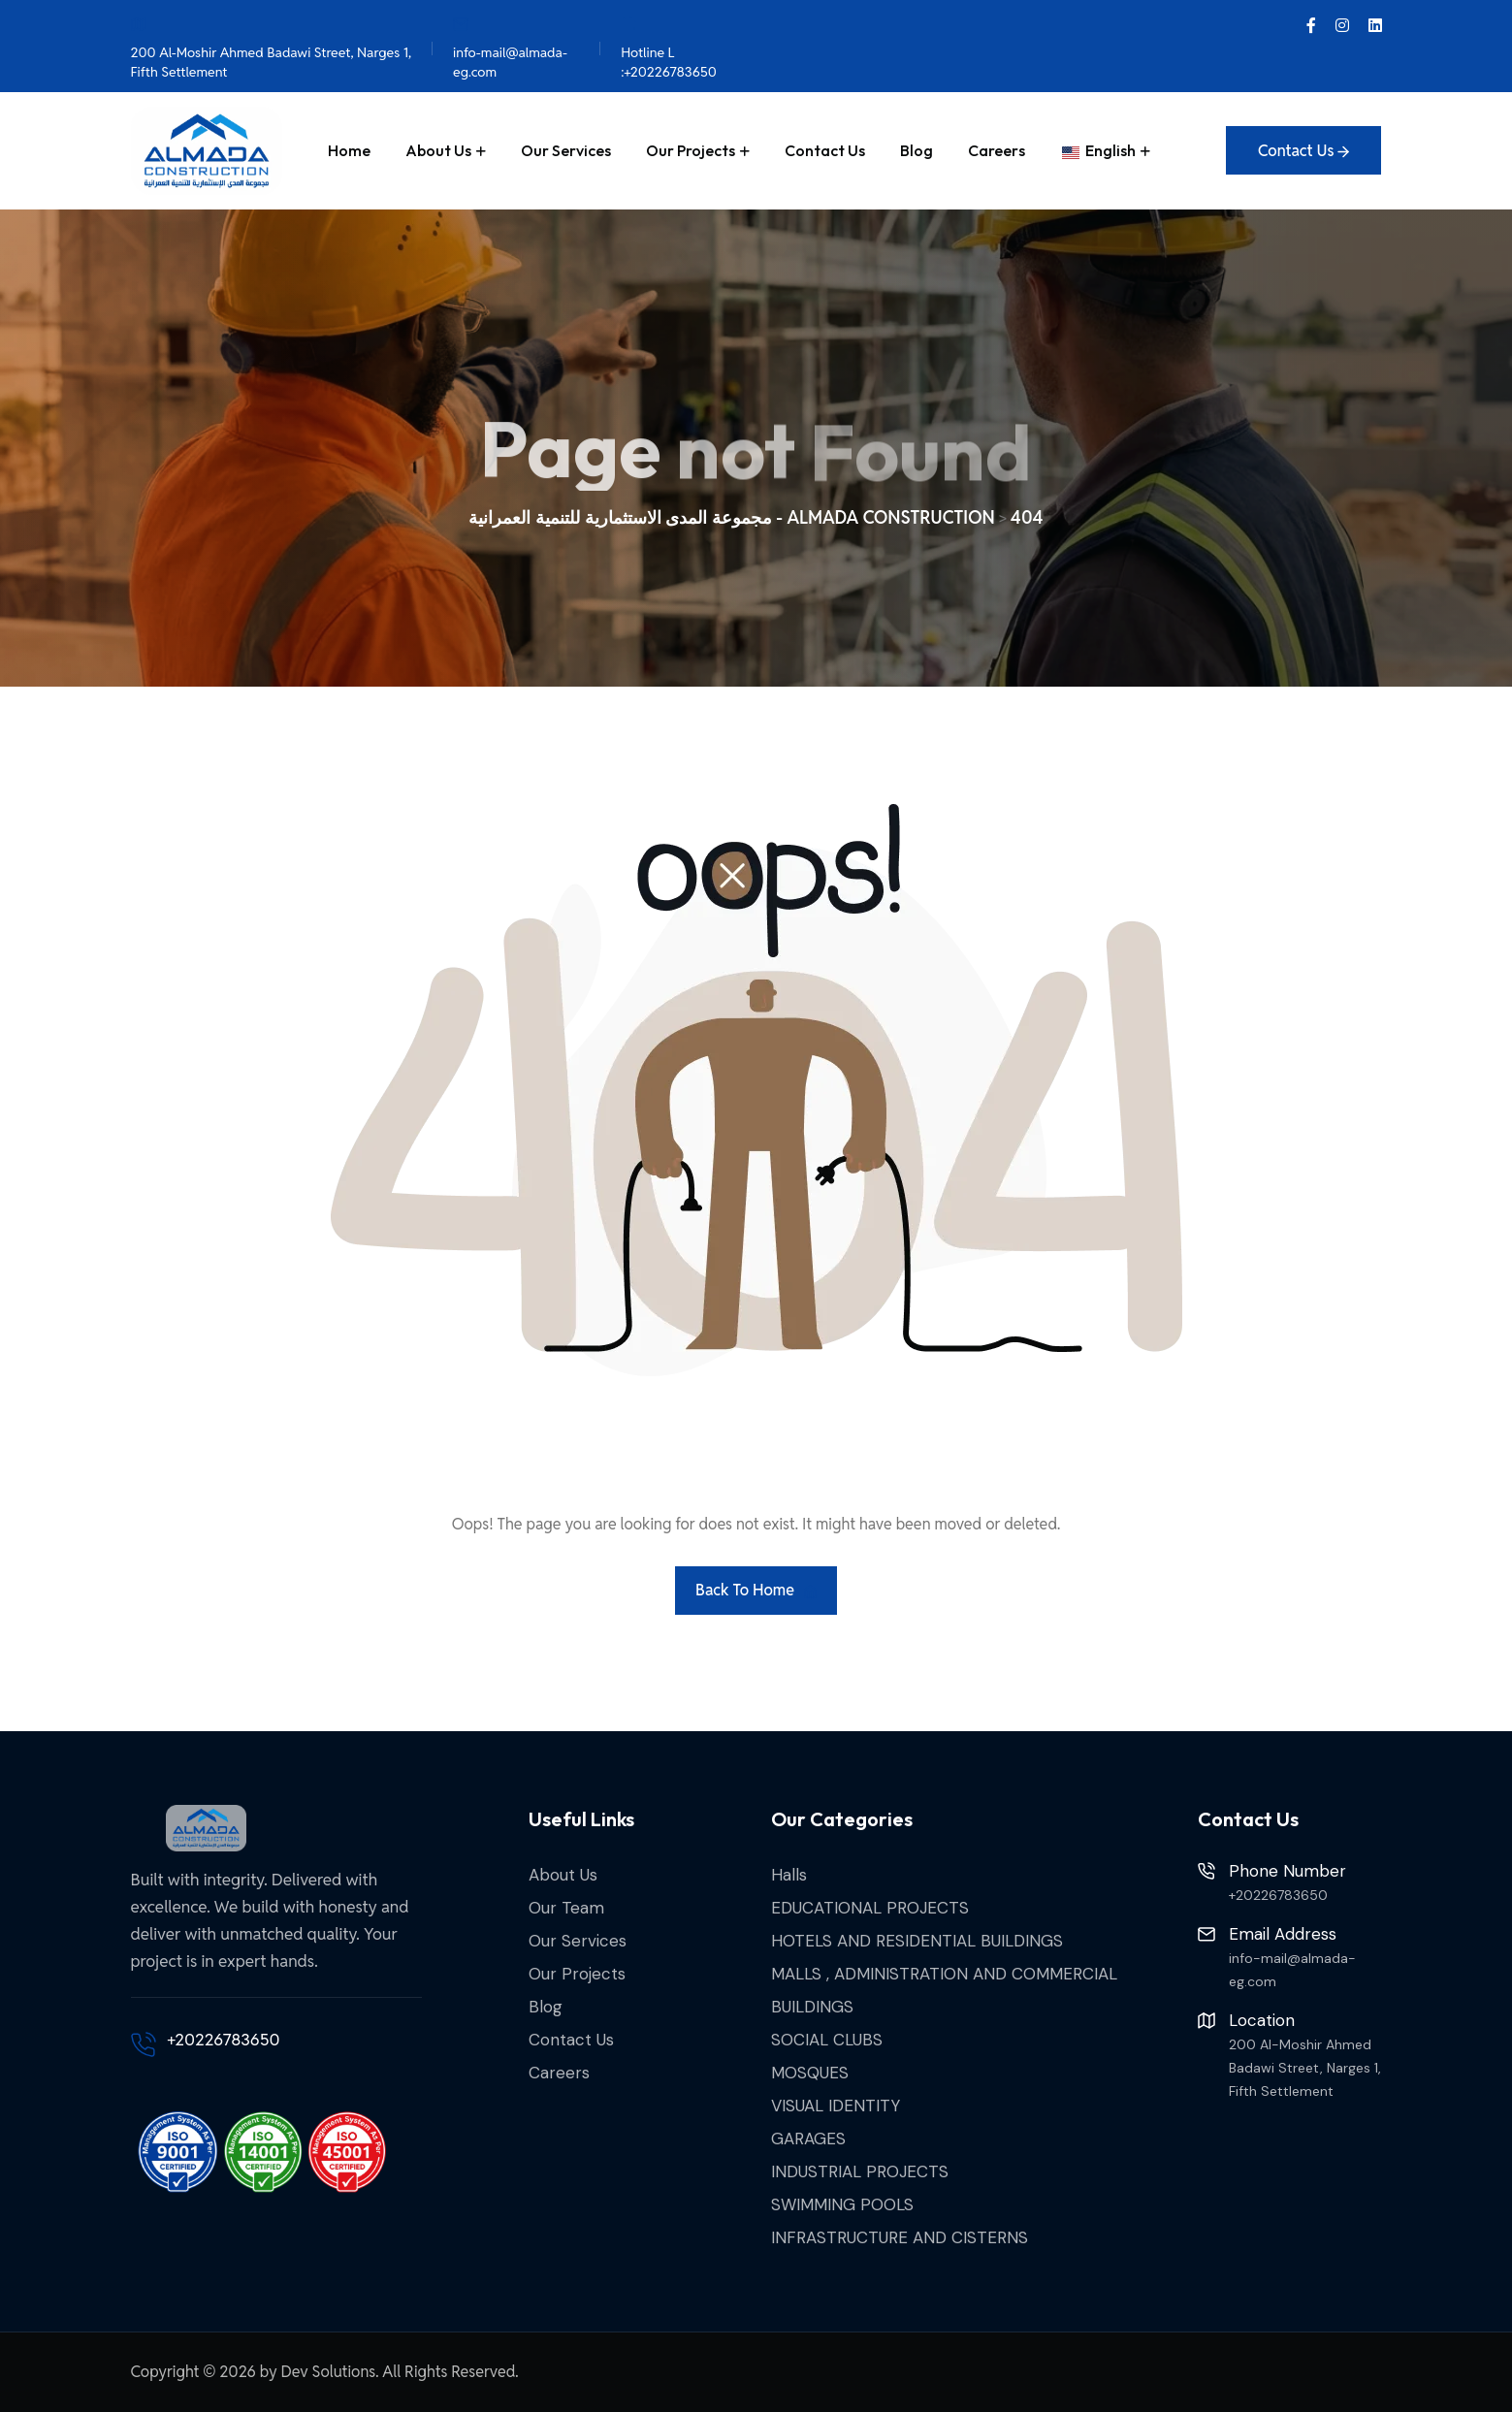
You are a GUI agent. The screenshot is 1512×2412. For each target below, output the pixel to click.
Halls (789, 1874)
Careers (996, 150)
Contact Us (825, 150)
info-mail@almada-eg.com (510, 47)
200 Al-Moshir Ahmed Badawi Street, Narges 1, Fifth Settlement (271, 47)
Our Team (566, 1907)
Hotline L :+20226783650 (669, 47)
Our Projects (690, 150)
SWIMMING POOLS (842, 2204)
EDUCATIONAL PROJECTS (870, 1907)
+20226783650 (224, 2039)
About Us (438, 150)
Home (349, 150)
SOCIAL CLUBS (827, 2039)
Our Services (566, 150)
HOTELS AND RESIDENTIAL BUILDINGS (917, 1940)
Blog (916, 150)
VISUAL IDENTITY (835, 2105)
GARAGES (808, 2138)
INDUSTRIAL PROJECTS (860, 2171)
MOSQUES (810, 2072)
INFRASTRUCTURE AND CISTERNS (899, 2237)
